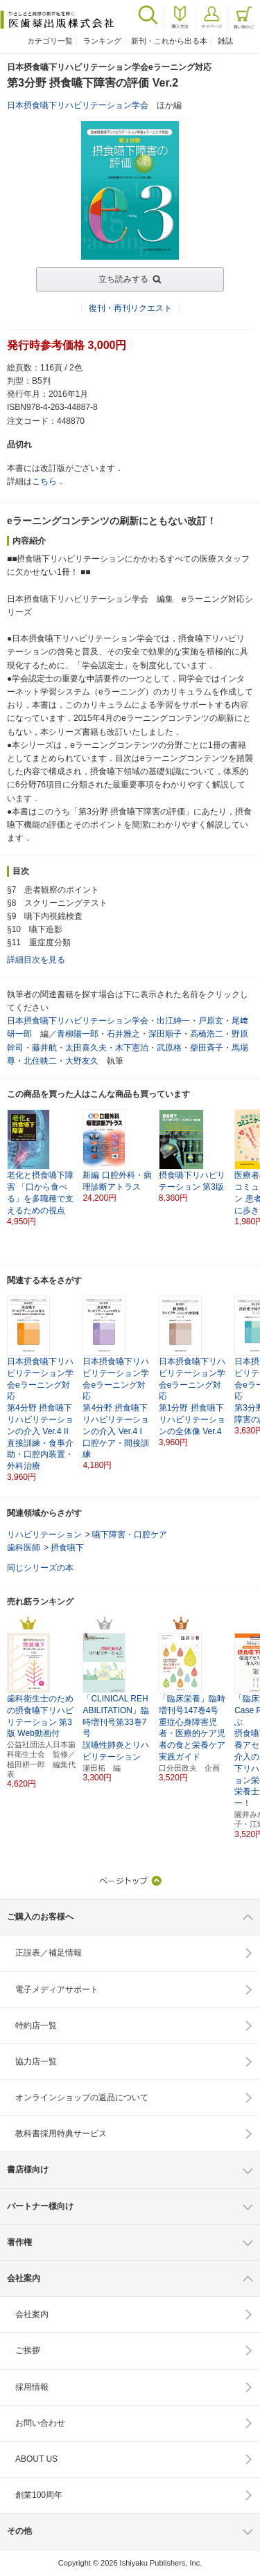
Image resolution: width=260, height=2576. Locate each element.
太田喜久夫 (86, 1048)
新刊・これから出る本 (169, 41)
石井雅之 (123, 1034)
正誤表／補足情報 (48, 1953)
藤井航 (44, 1048)
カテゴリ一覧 (50, 41)
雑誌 (225, 41)
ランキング (102, 41)
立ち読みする (123, 279)
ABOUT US (36, 2459)
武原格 (169, 1048)
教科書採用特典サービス (61, 2133)
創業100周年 (38, 2495)
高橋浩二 (206, 1034)
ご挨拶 (27, 2350)
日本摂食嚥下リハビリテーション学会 (77, 105)
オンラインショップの (81, 2097)
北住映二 (40, 1061)
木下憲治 (131, 1048)
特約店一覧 (36, 2025)
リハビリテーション (44, 1534)
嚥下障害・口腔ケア (129, 1534)
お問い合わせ (40, 2423)
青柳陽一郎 (77, 1034)
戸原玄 (210, 1021)
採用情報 (32, 2387)
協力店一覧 (36, 2061)
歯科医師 (23, 1548)
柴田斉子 (206, 1048)
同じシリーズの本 (40, 1568)
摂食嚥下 (67, 1548)
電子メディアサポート (56, 1989)
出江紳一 (173, 1021)
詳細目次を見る (36, 960)
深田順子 (165, 1034)
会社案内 (32, 2314)
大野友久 (81, 1061)
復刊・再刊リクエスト (130, 308)
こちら (44, 481)
